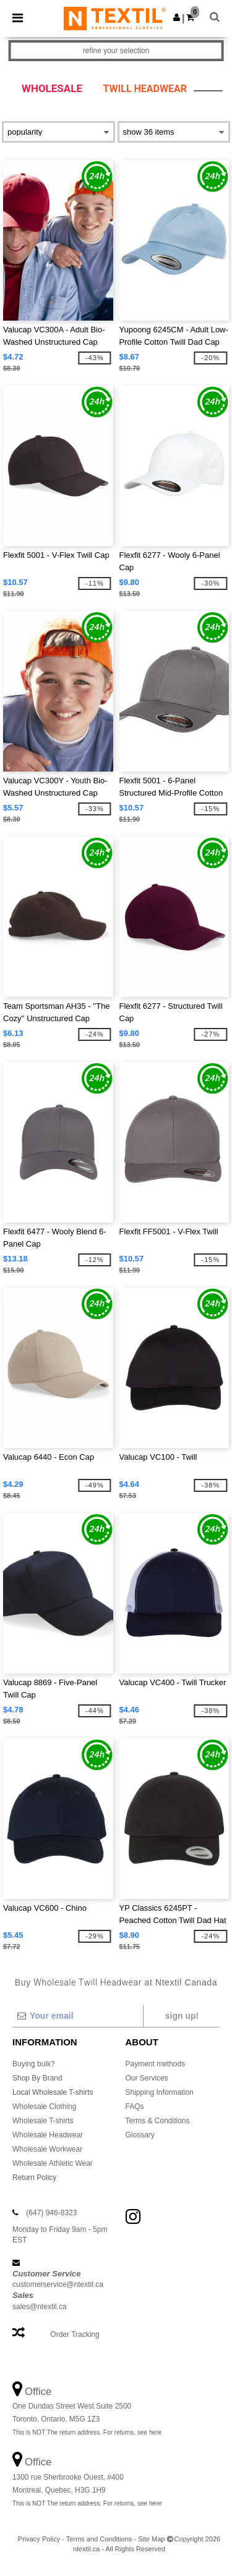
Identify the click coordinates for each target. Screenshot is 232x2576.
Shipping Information (160, 2092)
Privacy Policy (39, 2539)
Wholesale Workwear (47, 2149)
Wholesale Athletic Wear (52, 2163)
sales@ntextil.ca (39, 2306)
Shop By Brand (37, 2078)
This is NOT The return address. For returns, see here (86, 2432)
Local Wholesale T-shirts (52, 2092)
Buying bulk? (33, 2064)
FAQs (135, 2106)
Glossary (140, 2135)
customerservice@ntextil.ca (57, 2284)
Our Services (147, 2078)
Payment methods (156, 2064)
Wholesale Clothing (44, 2106)
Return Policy (34, 2177)
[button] (176, 17)
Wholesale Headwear (47, 2135)
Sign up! (182, 2016)
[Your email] (77, 2016)
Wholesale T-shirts (42, 2120)
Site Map (151, 2539)
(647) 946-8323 (51, 2212)
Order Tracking (74, 2334)
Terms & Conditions (158, 2120)
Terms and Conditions (99, 2539)
